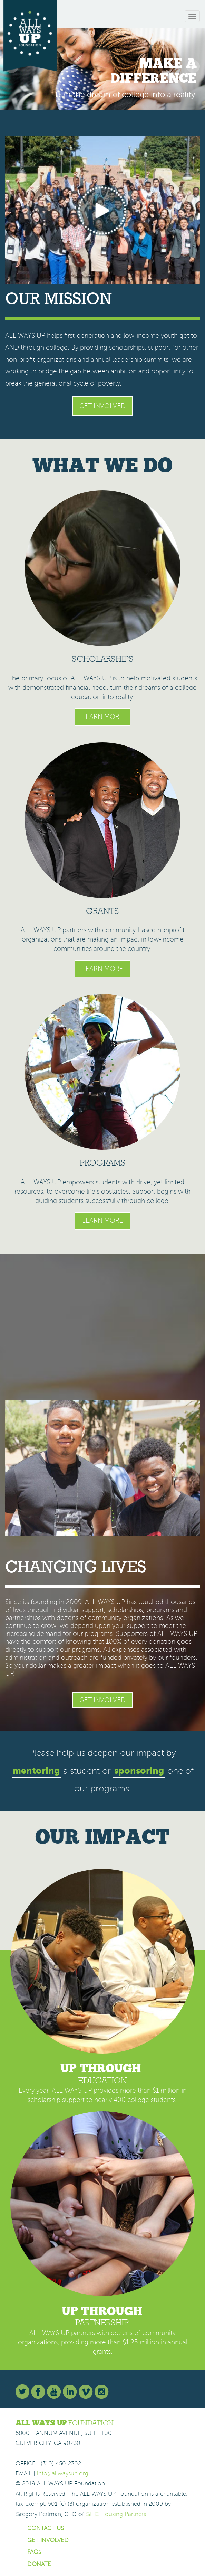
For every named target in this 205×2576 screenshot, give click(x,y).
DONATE (39, 2564)
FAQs (34, 2552)
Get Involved (102, 405)
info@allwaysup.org (62, 2473)
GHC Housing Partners (116, 2514)
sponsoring (139, 1771)
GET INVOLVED (48, 2540)
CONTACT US (45, 2528)
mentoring (36, 1771)
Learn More (102, 716)
